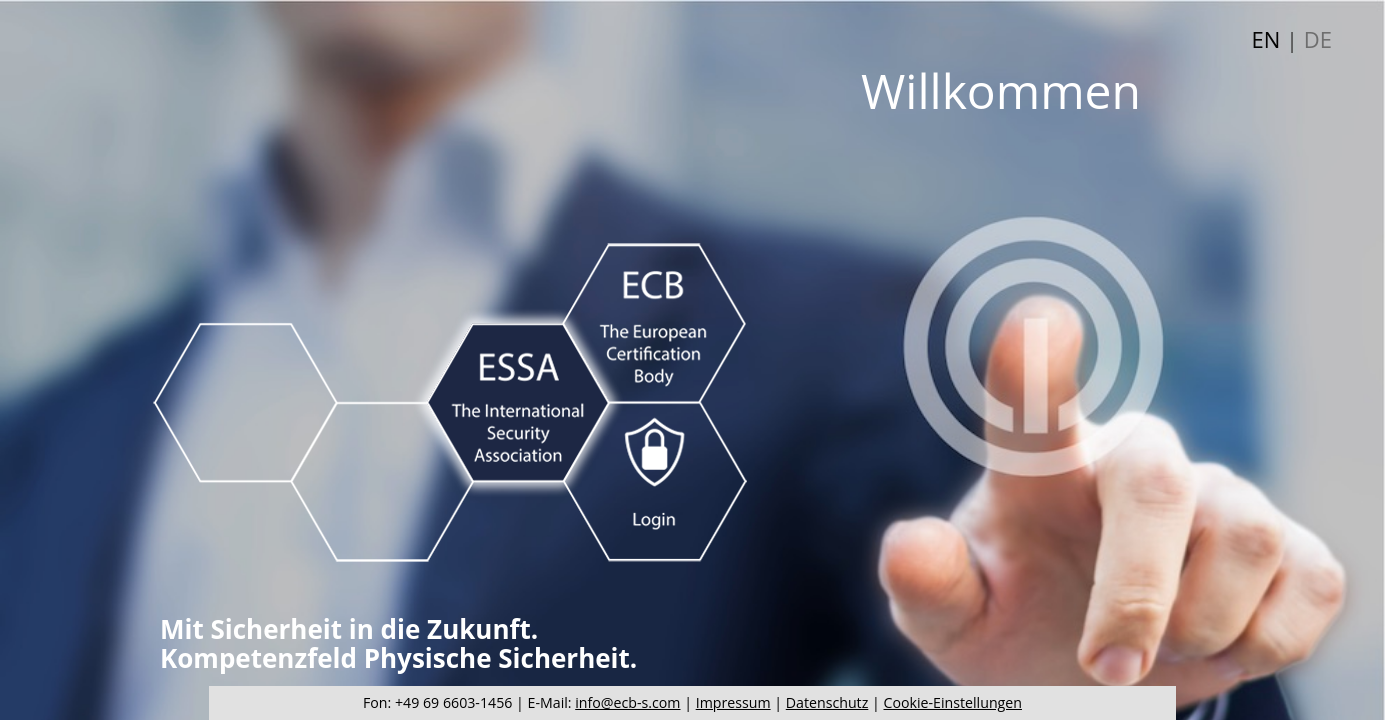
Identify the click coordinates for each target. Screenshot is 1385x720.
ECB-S (654, 323)
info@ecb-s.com (627, 702)
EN (1266, 39)
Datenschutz (827, 702)
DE (1318, 39)
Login (656, 484)
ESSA (518, 402)
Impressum (733, 702)
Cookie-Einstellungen (953, 702)
